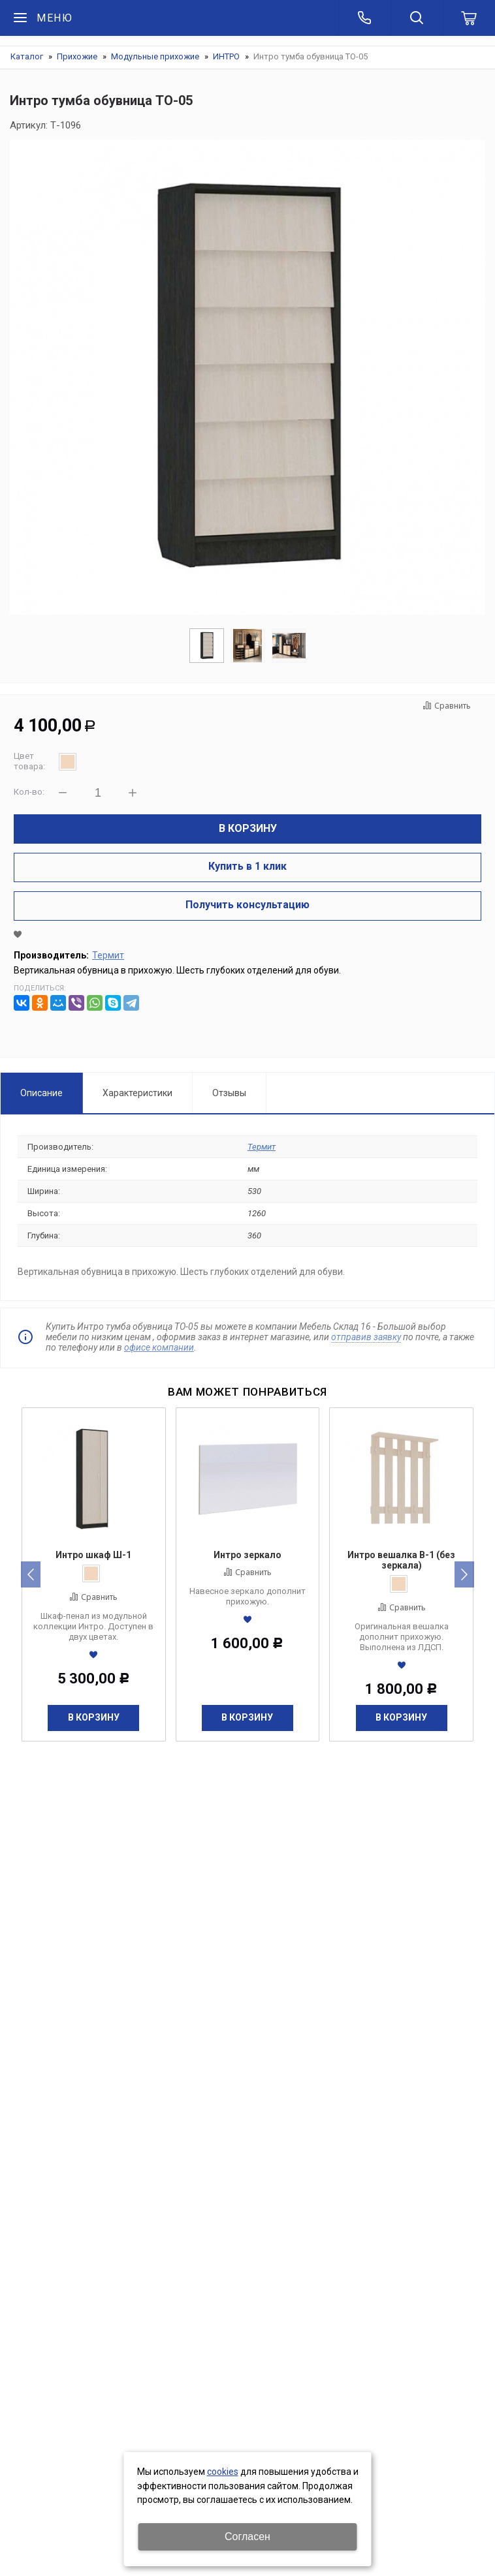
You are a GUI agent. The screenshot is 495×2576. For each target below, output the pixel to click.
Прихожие (77, 56)
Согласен (247, 2536)
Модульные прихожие (155, 56)
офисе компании (159, 1347)
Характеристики (137, 1093)
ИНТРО (226, 56)
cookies (222, 2471)
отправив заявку (366, 1337)
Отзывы (229, 1093)
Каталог (26, 56)
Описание (41, 1093)
